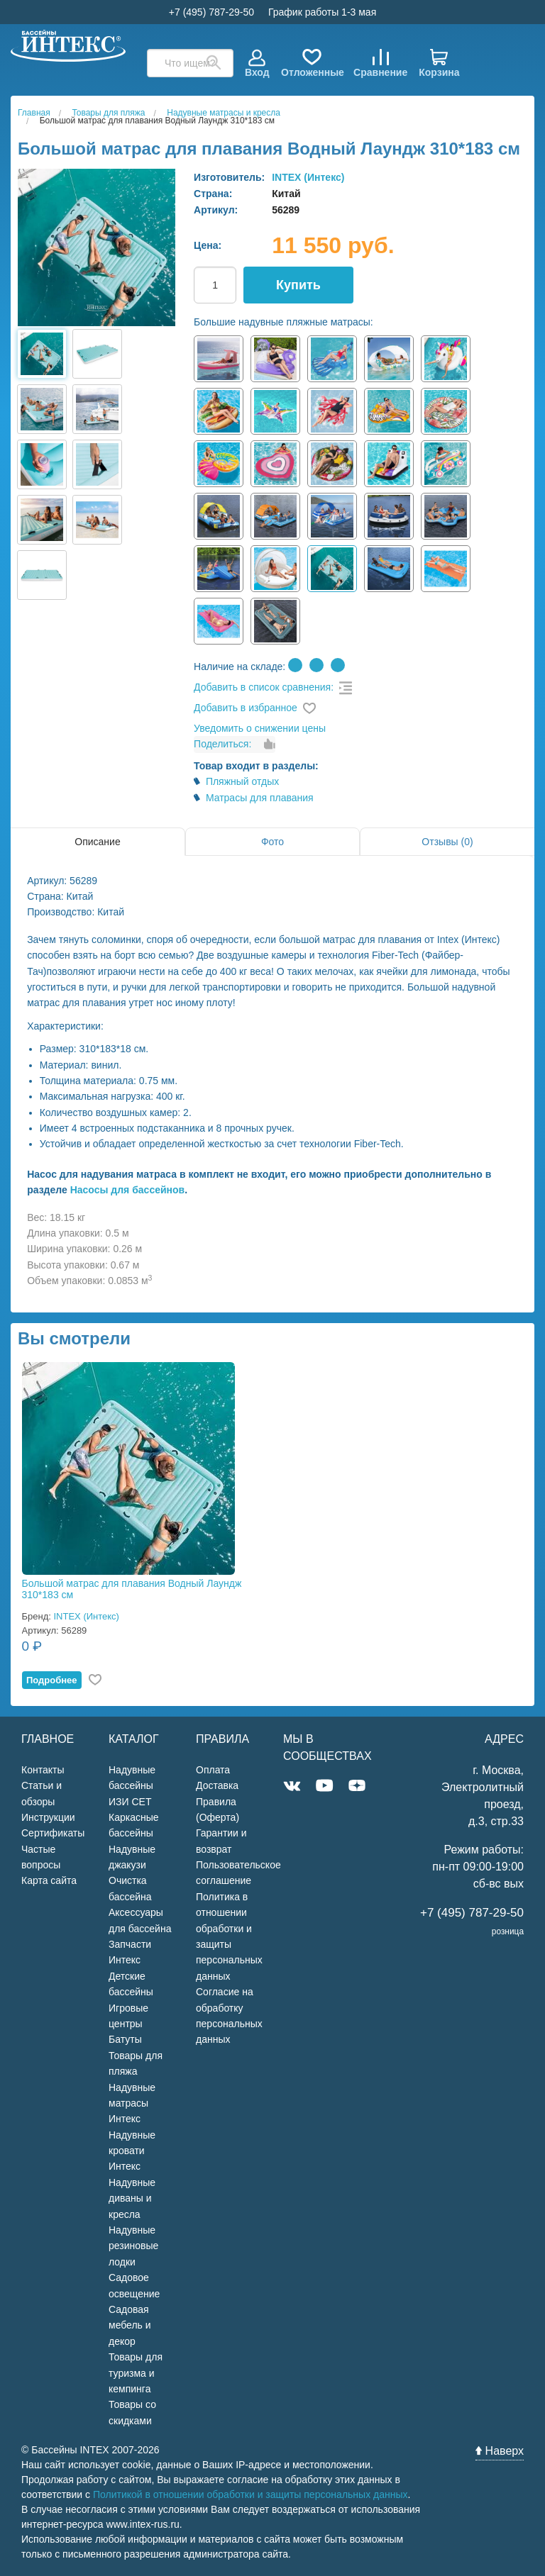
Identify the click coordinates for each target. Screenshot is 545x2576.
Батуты (125, 2039)
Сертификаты (52, 1833)
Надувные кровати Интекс (132, 2151)
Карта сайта (49, 1880)
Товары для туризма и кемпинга (136, 2372)
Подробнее (51, 1680)
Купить (298, 285)
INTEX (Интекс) (308, 177)
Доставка (217, 1785)
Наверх (499, 2451)
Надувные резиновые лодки (133, 2246)
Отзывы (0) (447, 841)
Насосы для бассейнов (127, 1189)
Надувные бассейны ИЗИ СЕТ (132, 1785)
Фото (272, 841)
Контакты (42, 1769)
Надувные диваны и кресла (132, 2198)
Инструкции (48, 1817)
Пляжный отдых (242, 781)
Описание (97, 841)
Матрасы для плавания (260, 797)
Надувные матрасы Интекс (132, 2103)
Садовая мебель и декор (130, 2325)
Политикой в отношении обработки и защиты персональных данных (250, 2494)
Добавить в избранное (245, 707)
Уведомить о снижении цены (260, 728)
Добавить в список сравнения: (264, 687)
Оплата (213, 1769)
